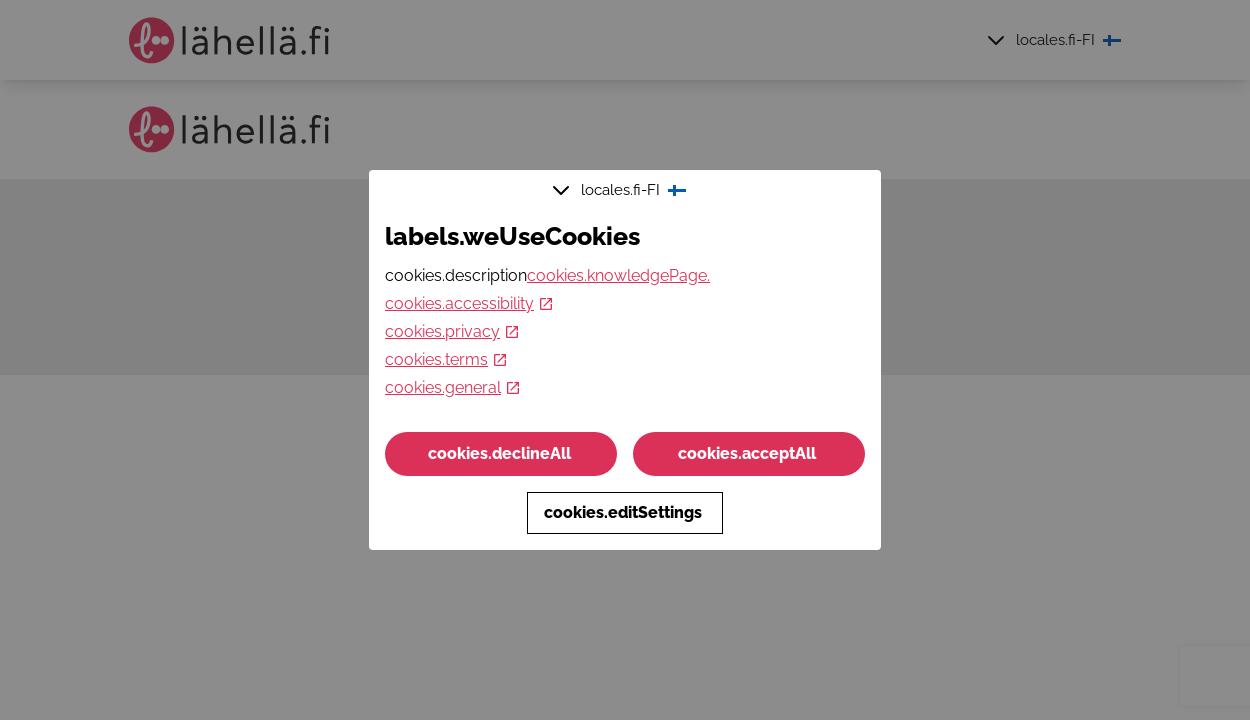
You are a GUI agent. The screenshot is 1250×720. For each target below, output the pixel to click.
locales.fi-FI (621, 190)
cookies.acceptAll (749, 453)
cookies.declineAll (501, 453)
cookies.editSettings (625, 512)
